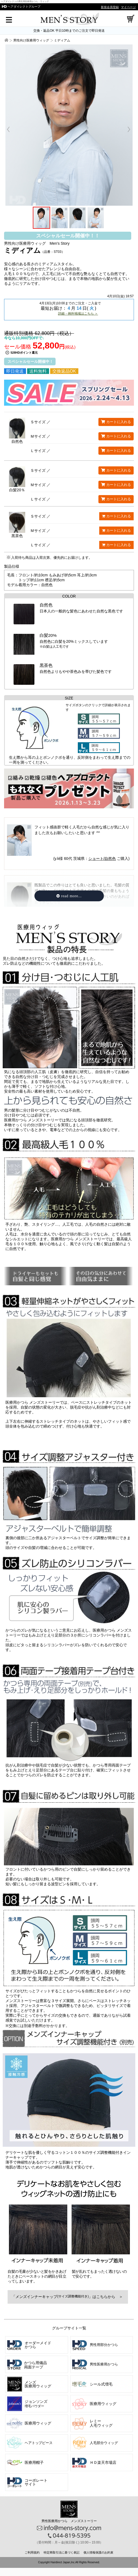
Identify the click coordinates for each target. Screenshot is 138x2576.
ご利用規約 (32, 2552)
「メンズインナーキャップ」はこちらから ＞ (68, 2296)
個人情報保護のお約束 (98, 2552)
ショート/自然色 (102, 858)
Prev (11, 129)
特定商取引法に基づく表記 (61, 2552)
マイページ (128, 7)
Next (126, 129)
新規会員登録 (110, 7)
